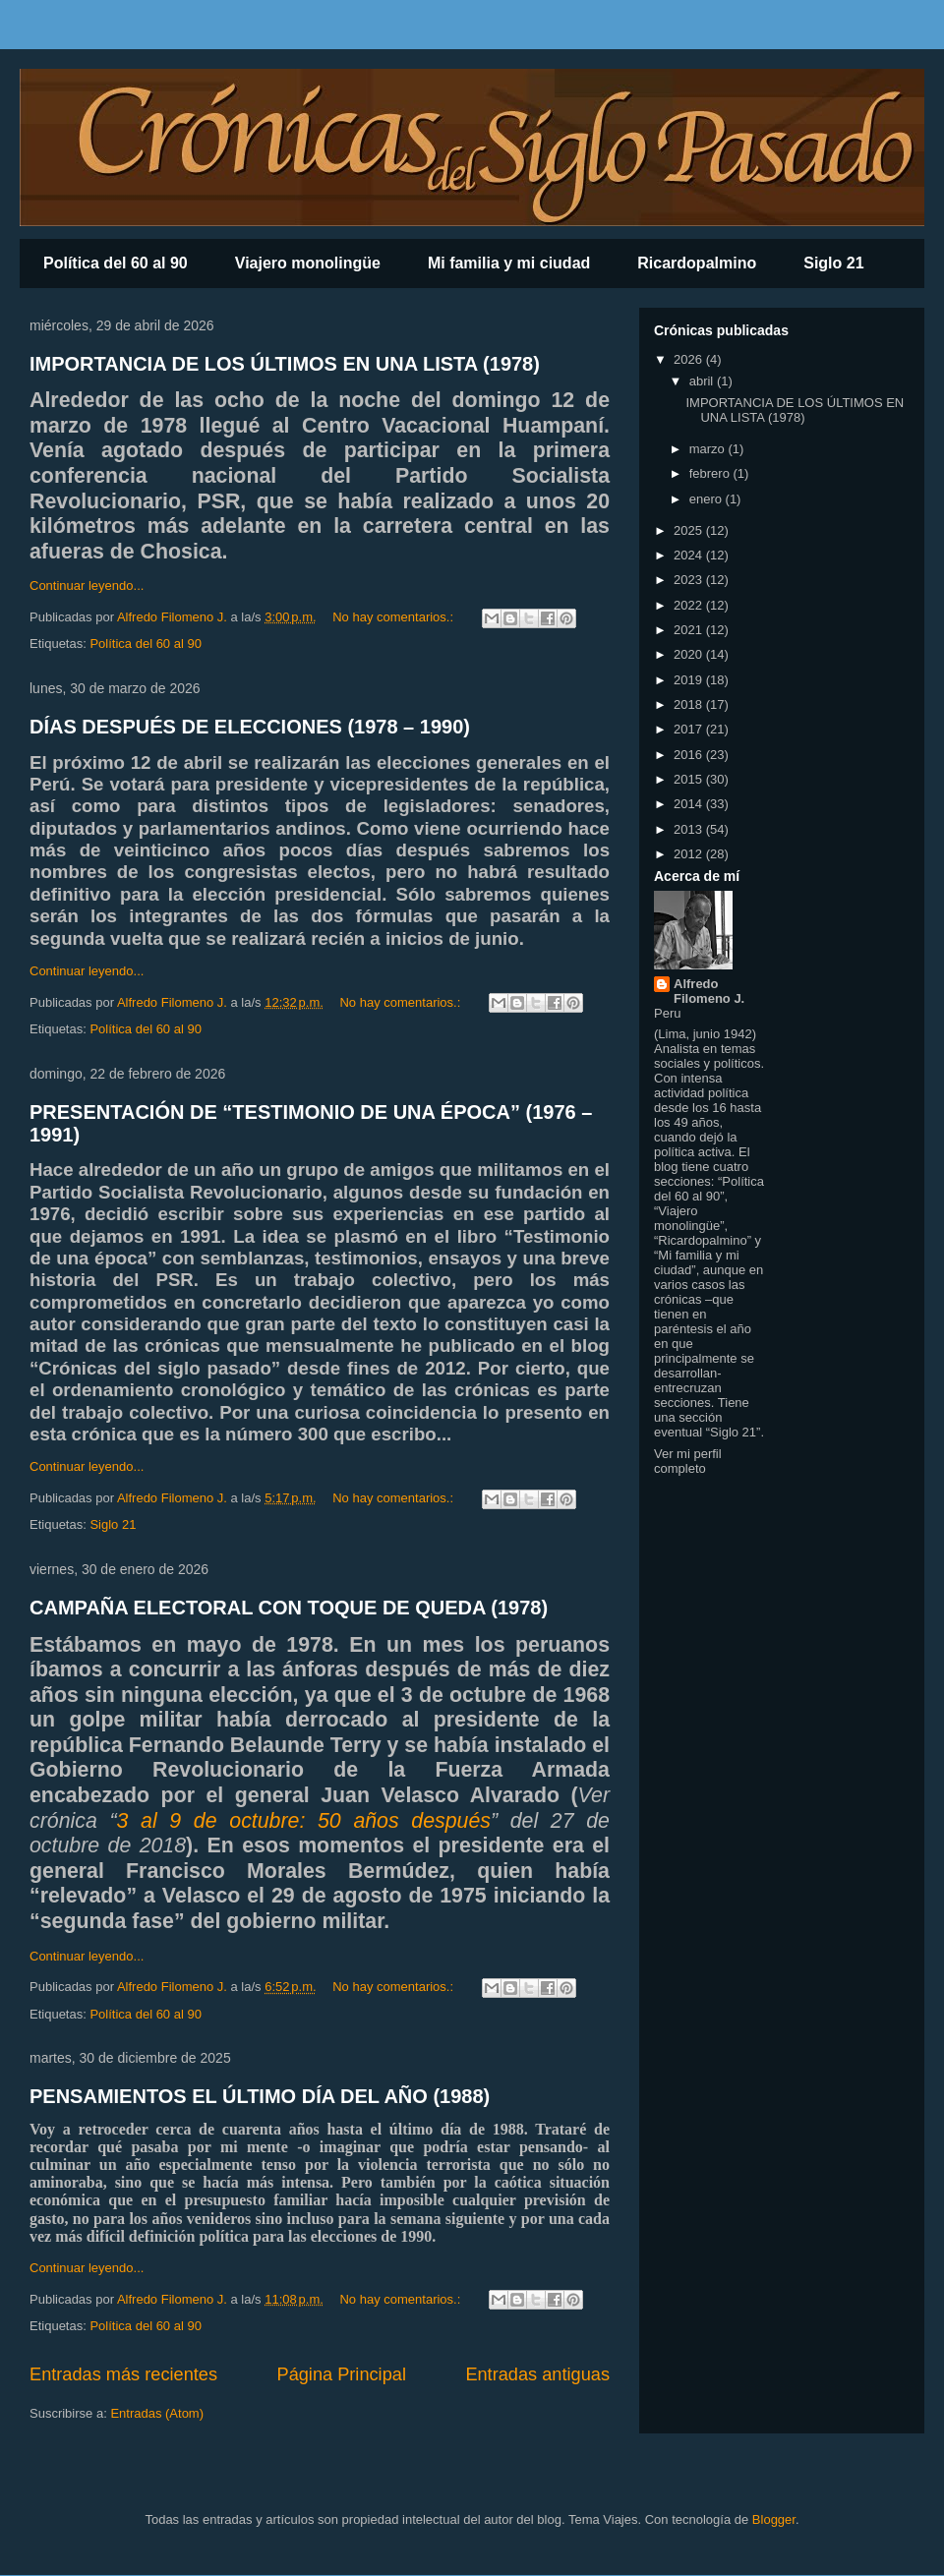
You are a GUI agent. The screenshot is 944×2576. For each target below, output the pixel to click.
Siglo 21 (833, 263)
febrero (711, 473)
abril (703, 381)
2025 (690, 530)
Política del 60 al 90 (115, 263)
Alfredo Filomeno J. (709, 991)
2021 (690, 629)
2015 (690, 779)
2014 (690, 803)
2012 (690, 854)
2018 (690, 704)
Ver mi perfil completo (688, 1461)
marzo (709, 448)
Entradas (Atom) (157, 2413)
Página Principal (341, 2374)
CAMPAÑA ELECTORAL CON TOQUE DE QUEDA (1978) (289, 1607)
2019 (690, 680)
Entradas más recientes (123, 2374)
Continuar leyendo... (87, 585)
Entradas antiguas (537, 2374)
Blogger (774, 2519)
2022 (690, 605)
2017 (690, 729)
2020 (690, 654)
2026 (690, 359)
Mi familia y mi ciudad (509, 263)
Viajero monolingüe (308, 263)
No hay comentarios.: (394, 617)
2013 (690, 829)
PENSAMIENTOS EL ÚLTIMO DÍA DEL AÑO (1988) (260, 2096)
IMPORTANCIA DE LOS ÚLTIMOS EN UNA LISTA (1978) (285, 364)
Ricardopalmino (696, 263)
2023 (690, 579)
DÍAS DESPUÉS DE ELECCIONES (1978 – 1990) (250, 726)
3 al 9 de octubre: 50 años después (304, 1821)
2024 (690, 555)
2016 (690, 754)
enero (707, 499)
